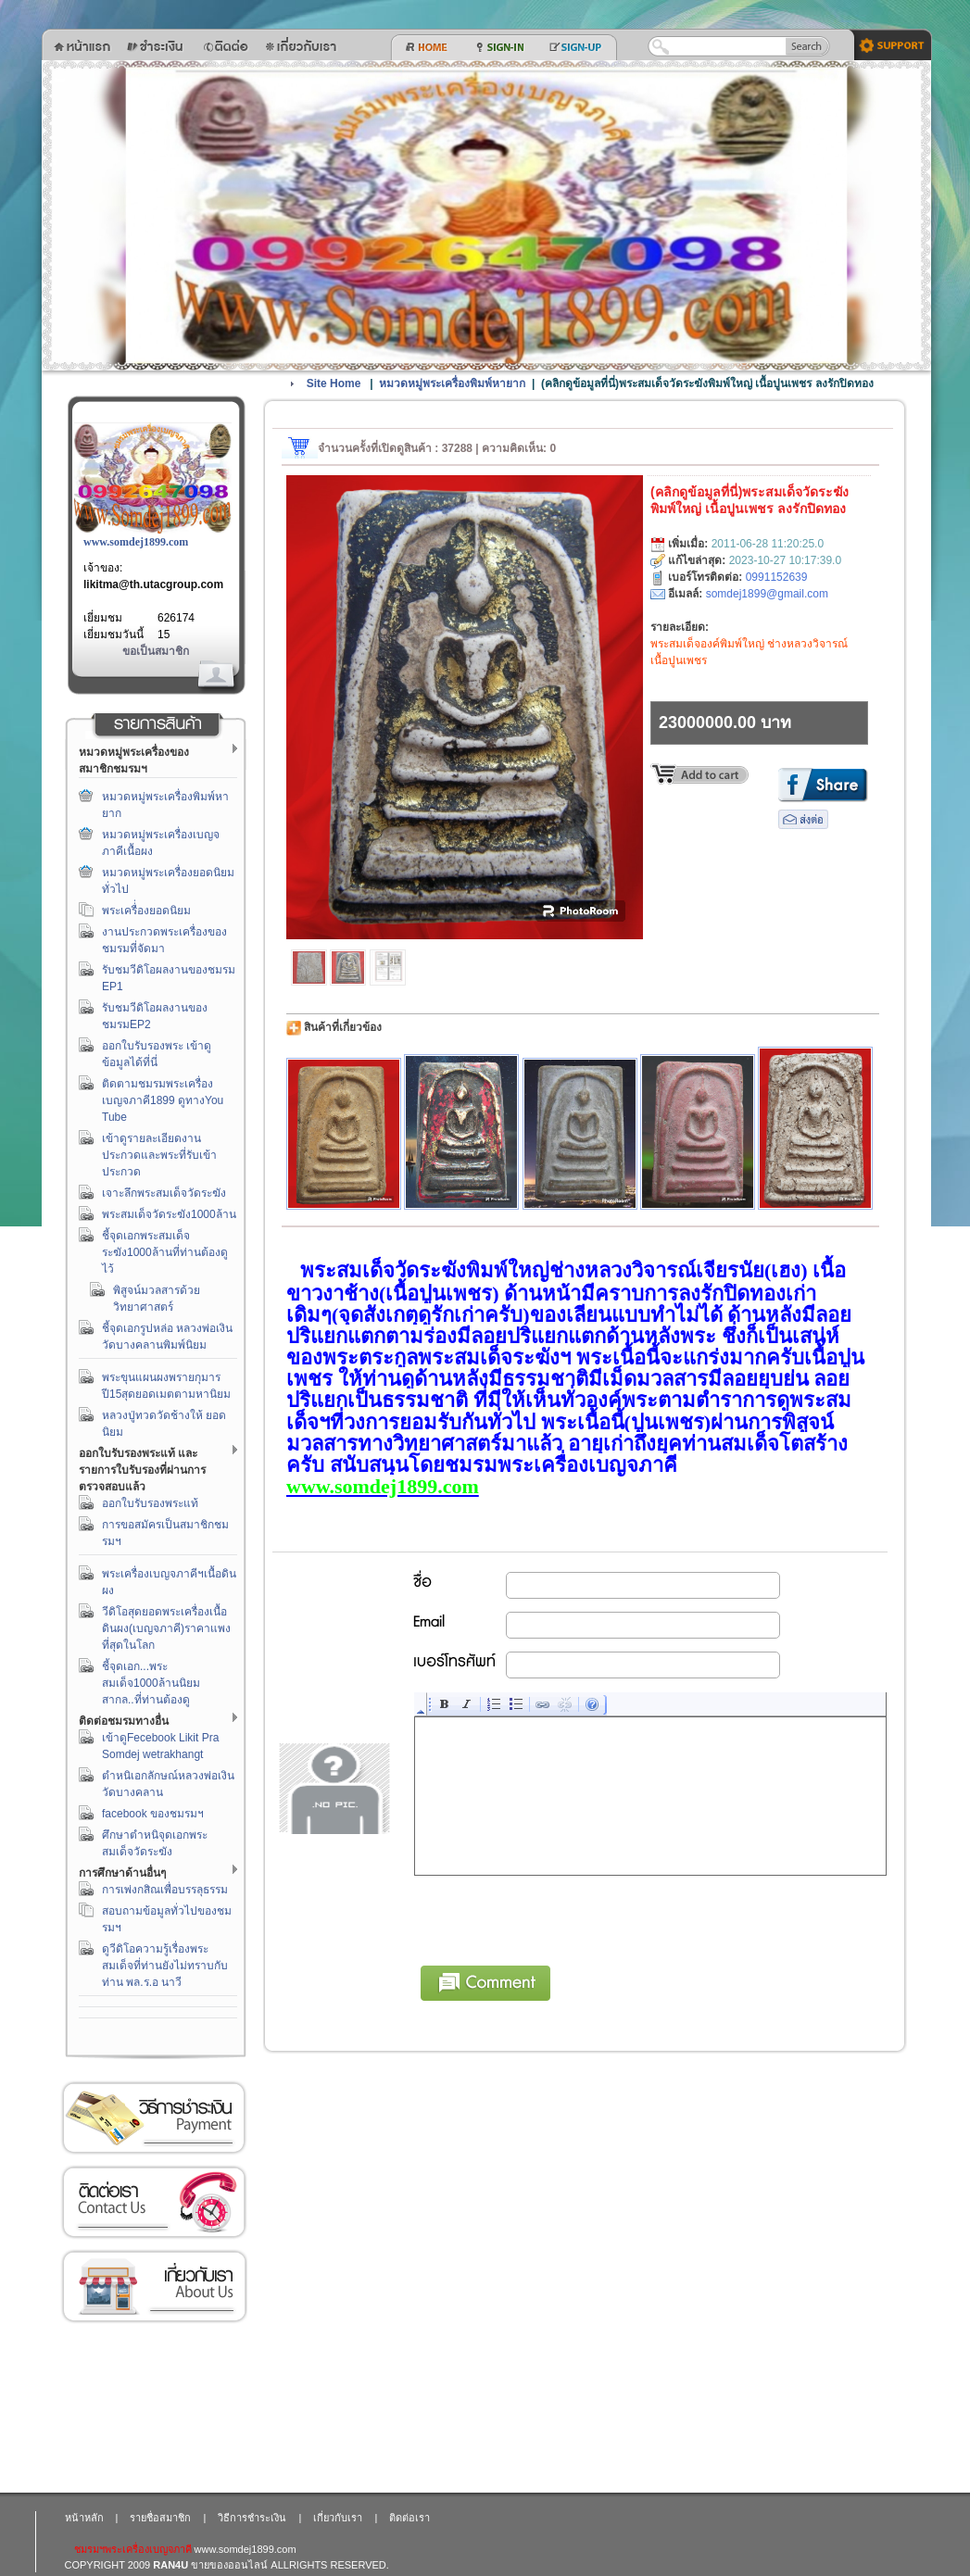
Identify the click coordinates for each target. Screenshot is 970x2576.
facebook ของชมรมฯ (153, 1813)
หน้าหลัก (84, 2517)
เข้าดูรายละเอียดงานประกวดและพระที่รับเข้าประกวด (159, 1155)
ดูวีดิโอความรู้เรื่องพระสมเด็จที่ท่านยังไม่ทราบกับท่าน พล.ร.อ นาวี (165, 1965)
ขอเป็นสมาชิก (155, 651)
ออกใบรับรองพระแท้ (150, 1503)
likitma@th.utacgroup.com (153, 584)
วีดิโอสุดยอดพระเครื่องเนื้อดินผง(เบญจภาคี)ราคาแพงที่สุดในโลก (166, 1628)
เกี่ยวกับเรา (153, 2286)
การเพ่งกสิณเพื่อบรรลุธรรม (165, 1889)
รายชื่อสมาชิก (160, 2517)
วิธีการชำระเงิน (153, 2117)
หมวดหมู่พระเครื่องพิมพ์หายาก (452, 383)
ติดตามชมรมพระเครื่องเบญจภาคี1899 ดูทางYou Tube (162, 1100)
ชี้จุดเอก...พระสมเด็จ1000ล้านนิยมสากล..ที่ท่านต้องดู (151, 1683)
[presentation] (556, 1917)
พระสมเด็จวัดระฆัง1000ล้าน (169, 1214)
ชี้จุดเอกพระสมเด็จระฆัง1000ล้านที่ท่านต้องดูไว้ (165, 1252)
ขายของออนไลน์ (229, 2564)
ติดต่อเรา (153, 2202)
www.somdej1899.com (135, 541)
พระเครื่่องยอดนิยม (146, 910)
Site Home (334, 383)
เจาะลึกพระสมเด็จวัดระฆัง (164, 1193)
